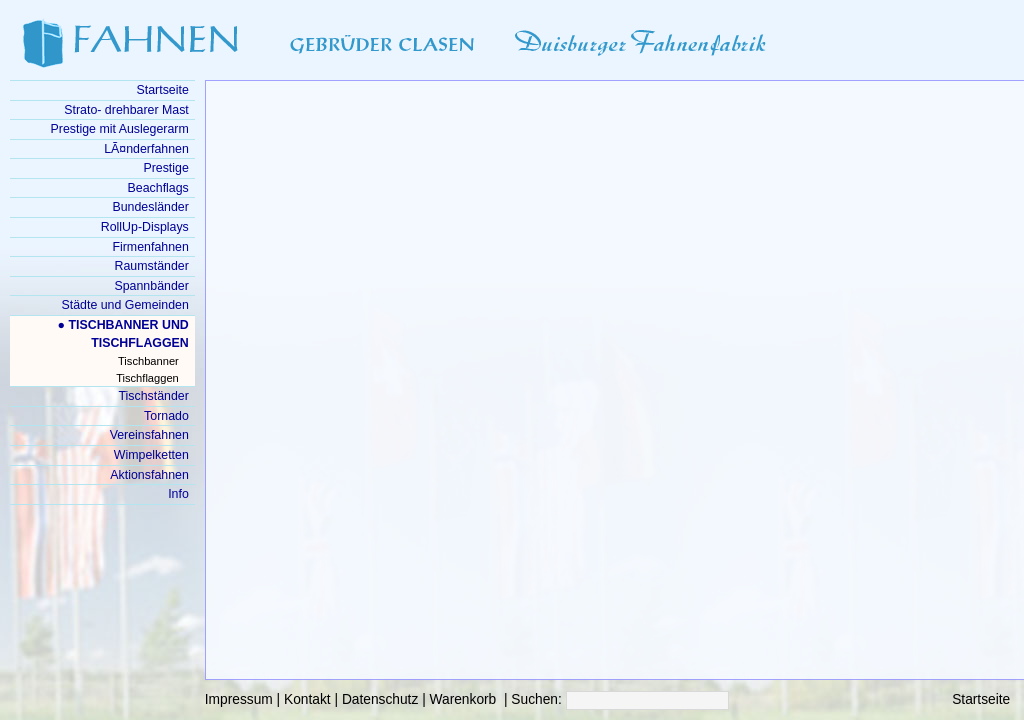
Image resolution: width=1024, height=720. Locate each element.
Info (178, 494)
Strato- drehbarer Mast (126, 110)
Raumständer (152, 266)
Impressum (239, 699)
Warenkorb (463, 699)
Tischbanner (148, 361)
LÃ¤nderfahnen (146, 149)
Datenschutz (380, 699)
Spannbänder (151, 286)
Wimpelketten (151, 455)
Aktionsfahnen (149, 475)
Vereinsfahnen (149, 435)
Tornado (166, 416)
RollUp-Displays (145, 227)
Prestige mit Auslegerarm (120, 129)
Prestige (165, 168)
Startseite (981, 699)
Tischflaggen (147, 378)
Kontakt (307, 699)
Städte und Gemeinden (125, 305)
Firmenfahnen (150, 247)
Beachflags (158, 188)
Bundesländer (150, 207)
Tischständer (153, 396)
